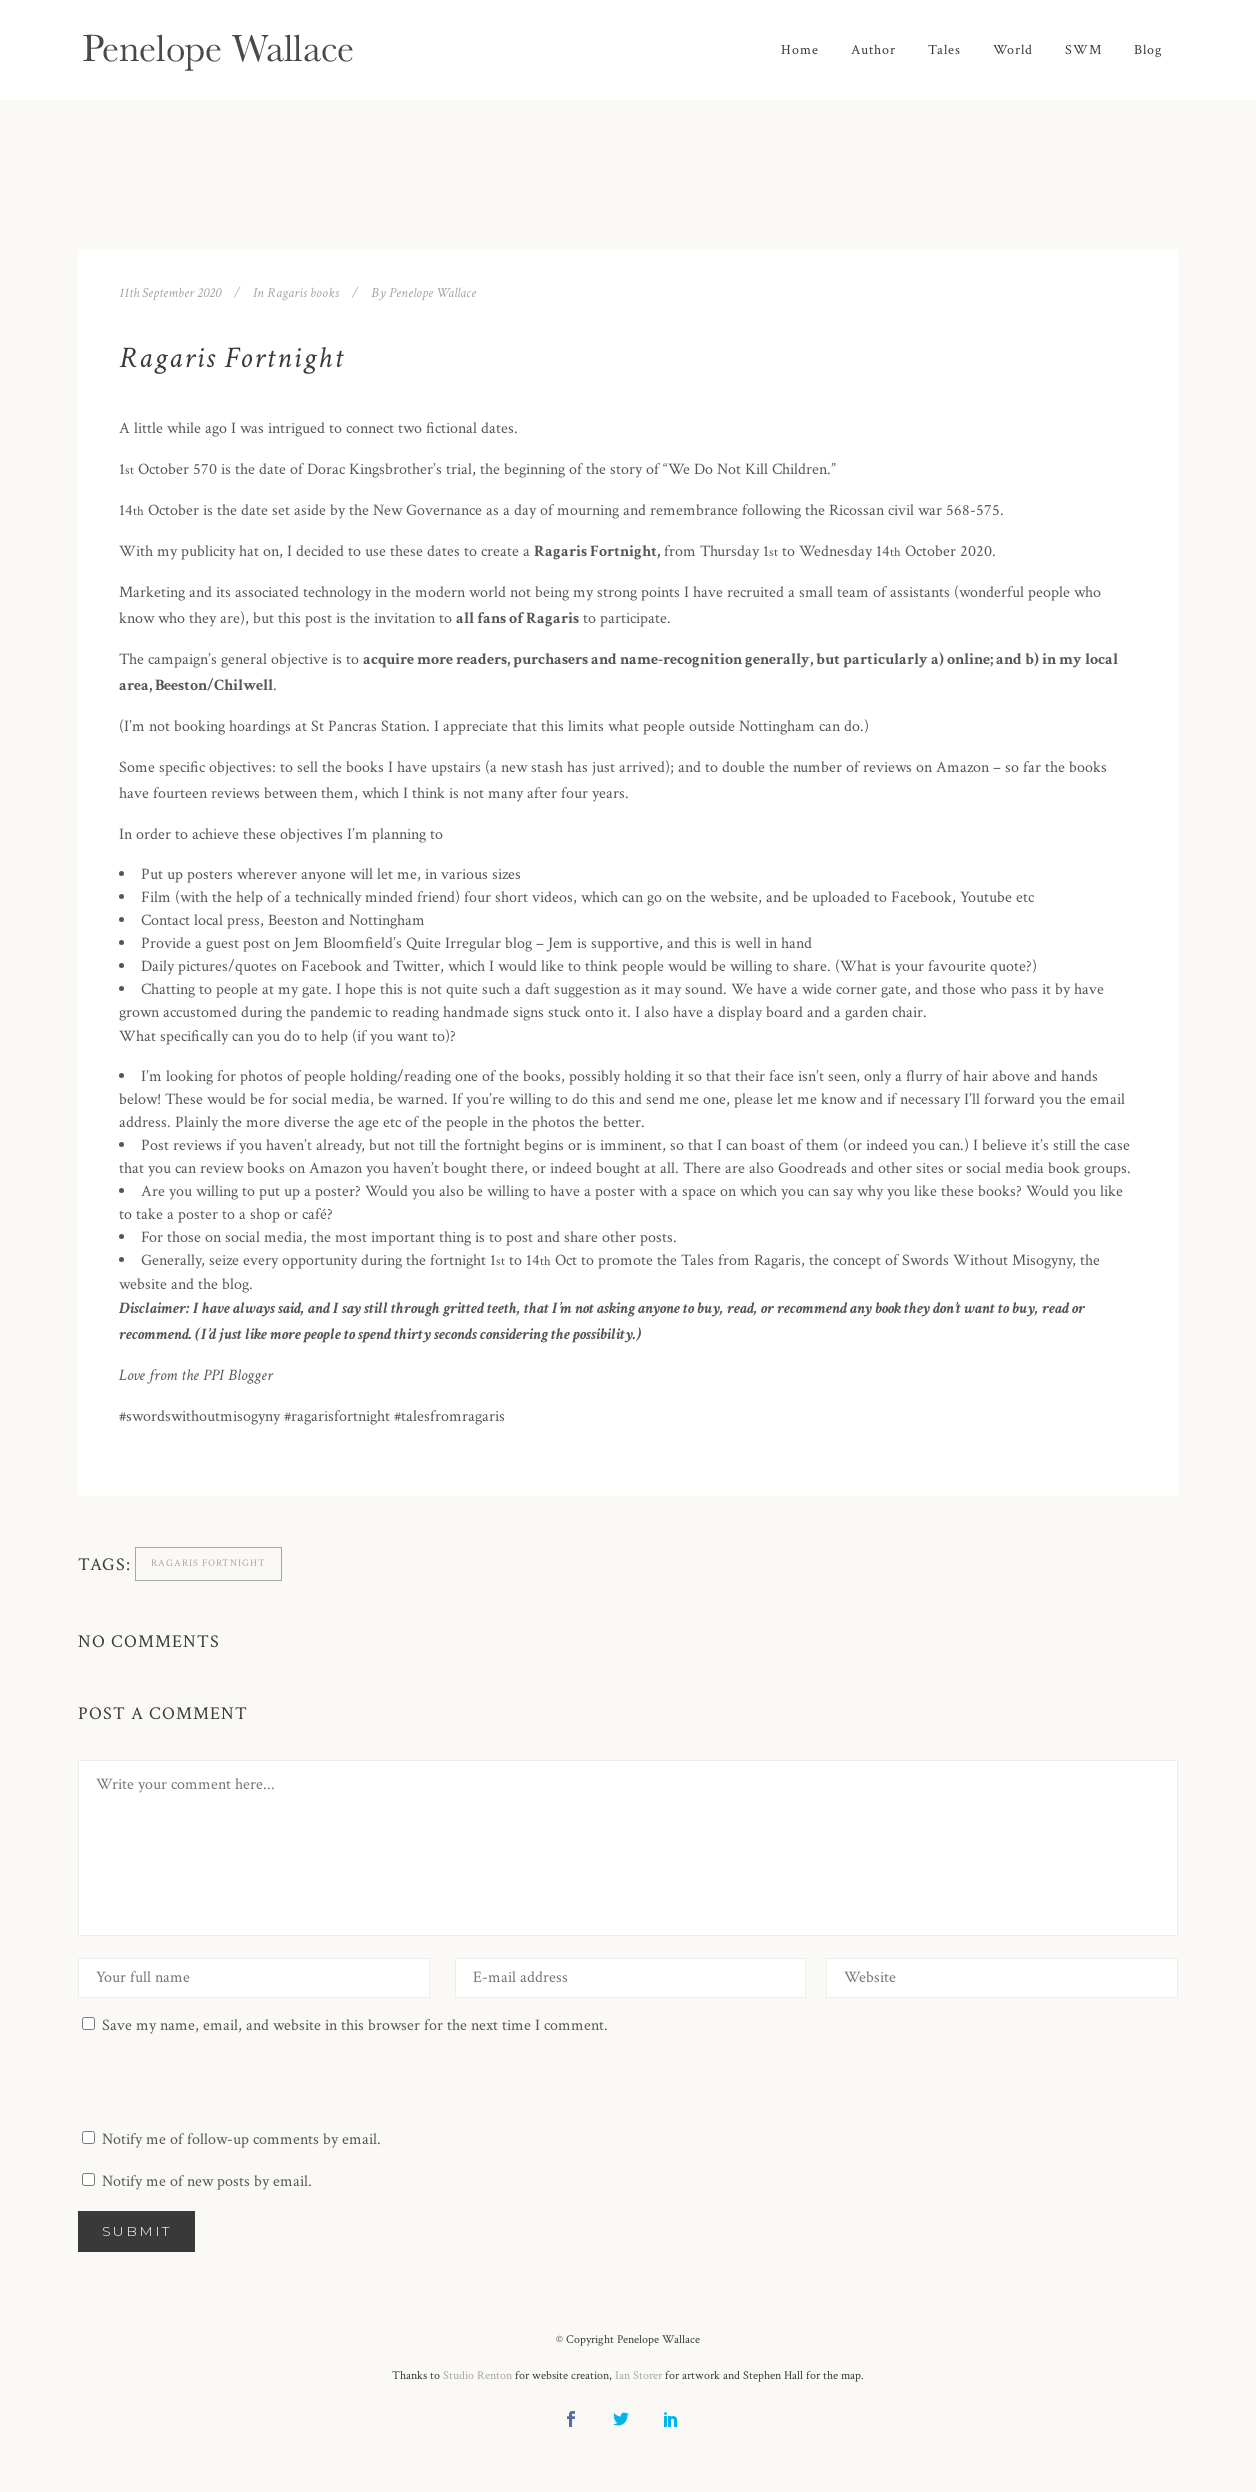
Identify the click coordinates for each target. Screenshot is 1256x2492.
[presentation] (230, 2078)
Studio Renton (477, 2375)
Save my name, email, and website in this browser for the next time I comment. (355, 2025)
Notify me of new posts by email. (207, 2181)
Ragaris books (303, 293)
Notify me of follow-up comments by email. (241, 2139)
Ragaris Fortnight (208, 1563)
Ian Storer (638, 2375)
